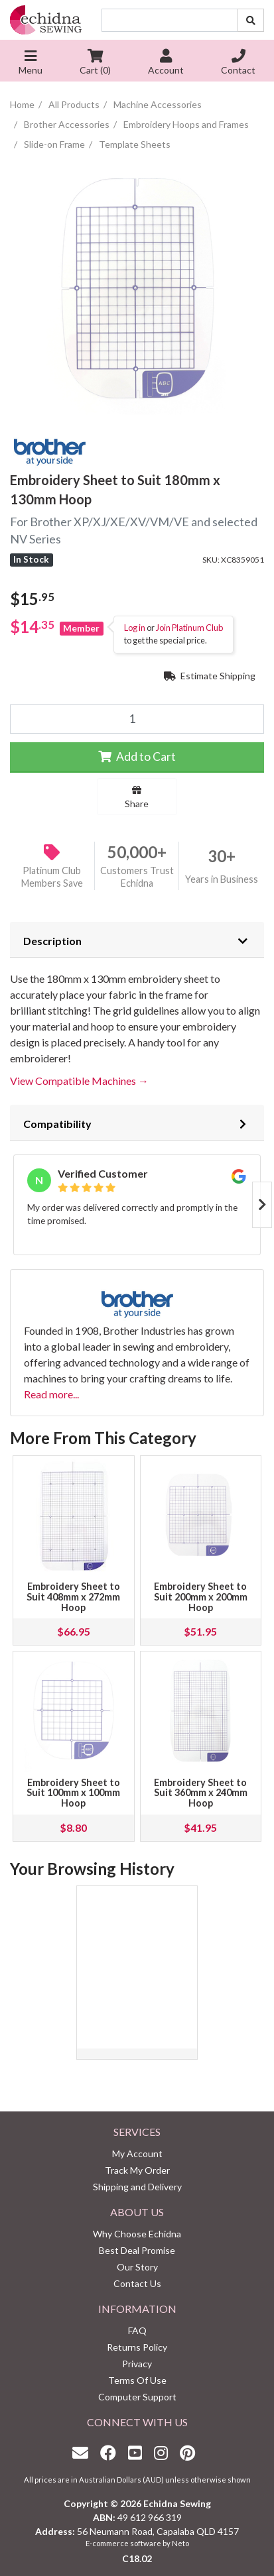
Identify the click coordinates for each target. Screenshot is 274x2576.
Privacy (137, 2363)
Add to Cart (137, 756)
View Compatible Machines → (79, 1080)
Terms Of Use (137, 2380)
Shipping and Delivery (137, 2186)
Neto (180, 2543)
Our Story (137, 2266)
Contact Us (137, 2283)
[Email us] (83, 2452)
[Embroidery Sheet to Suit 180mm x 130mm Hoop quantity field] (137, 719)
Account (166, 63)
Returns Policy (137, 2347)
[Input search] (170, 20)
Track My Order (137, 2170)
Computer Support (137, 2396)
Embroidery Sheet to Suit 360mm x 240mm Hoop (200, 1793)
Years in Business (221, 879)
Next (262, 1205)
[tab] (137, 940)
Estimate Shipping (209, 675)
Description (52, 940)
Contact (238, 63)
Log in (134, 627)
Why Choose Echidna (137, 2233)
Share (137, 797)
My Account (137, 2153)
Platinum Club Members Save (52, 877)
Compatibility (57, 1123)
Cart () (95, 63)
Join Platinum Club (189, 627)
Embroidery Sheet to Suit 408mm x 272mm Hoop (73, 1597)
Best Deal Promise (137, 2250)
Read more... (51, 1394)
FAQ (137, 2330)
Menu (30, 63)
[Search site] (251, 20)
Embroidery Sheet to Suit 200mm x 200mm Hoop (200, 1597)
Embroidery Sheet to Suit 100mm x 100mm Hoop (73, 1793)
